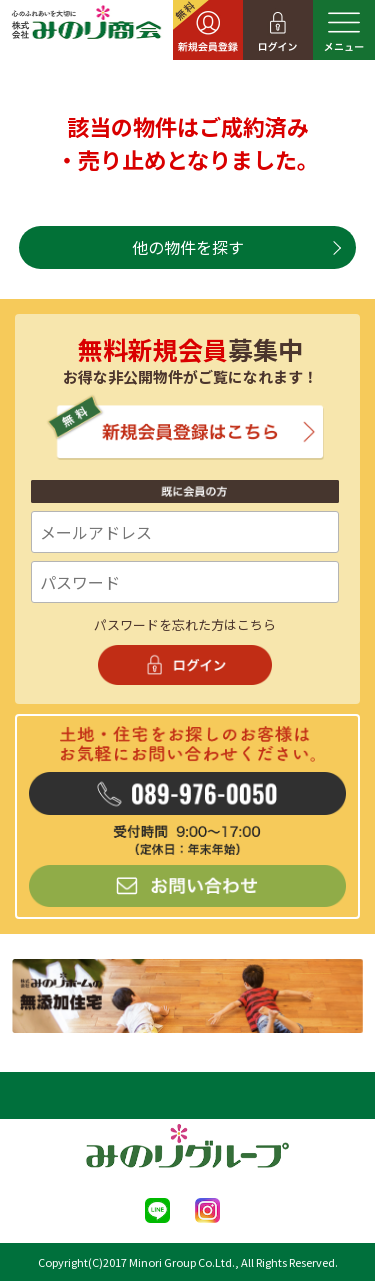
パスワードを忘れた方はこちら (185, 624)
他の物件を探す (188, 247)
